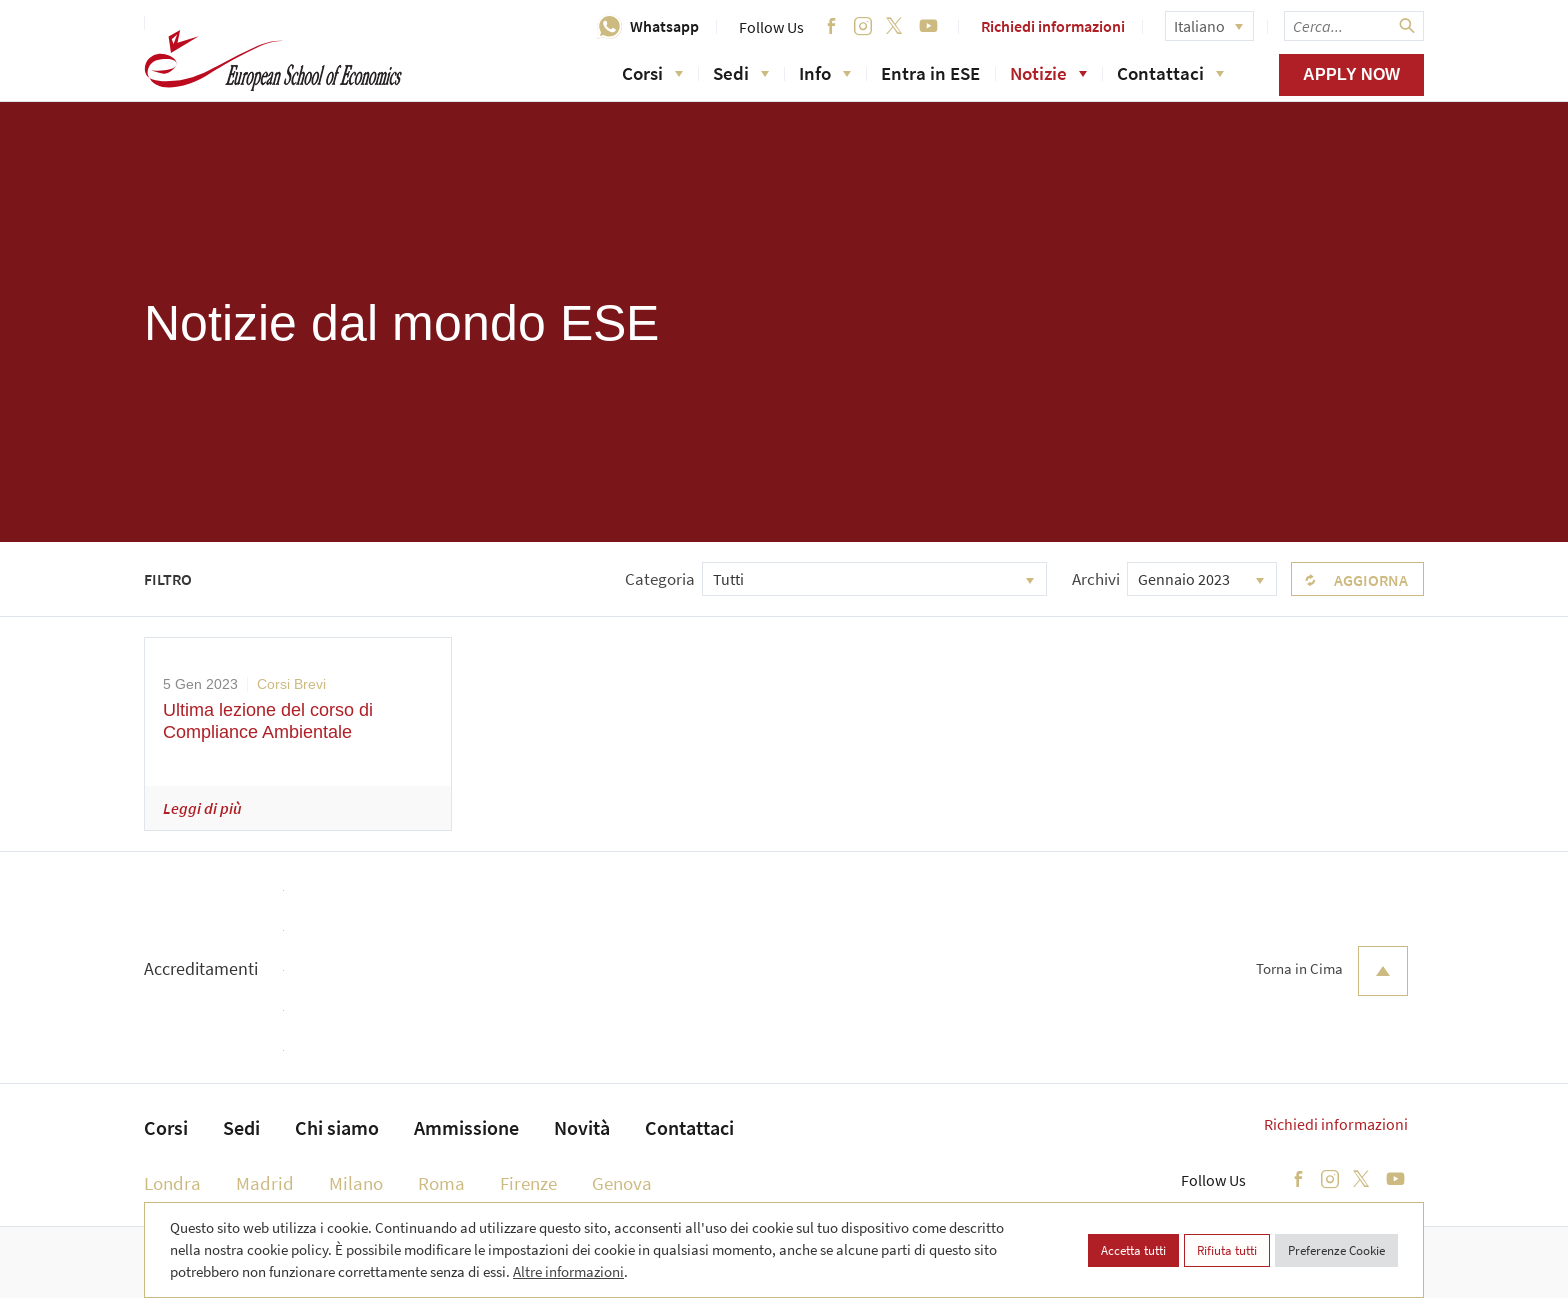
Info (825, 73)
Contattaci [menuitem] (689, 1127)
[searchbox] (1354, 26)
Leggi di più (202, 808)
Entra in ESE (930, 73)
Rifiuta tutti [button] (1227, 1250)
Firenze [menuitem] (528, 1183)
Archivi (1096, 579)
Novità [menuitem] (582, 1127)
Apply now (1351, 74)
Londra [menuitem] (172, 1183)
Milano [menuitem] (356, 1183)
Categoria (660, 579)
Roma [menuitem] (441, 1183)
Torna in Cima (1332, 971)
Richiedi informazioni (1053, 26)
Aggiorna (1371, 580)
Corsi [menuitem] (166, 1127)
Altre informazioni (568, 1271)
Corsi (652, 73)
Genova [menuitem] (622, 1183)
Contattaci (1170, 73)
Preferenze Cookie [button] (1336, 1250)
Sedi (741, 73)
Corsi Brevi (291, 684)
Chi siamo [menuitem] (337, 1127)
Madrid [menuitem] (265, 1183)
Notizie (1048, 73)
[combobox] (874, 579)
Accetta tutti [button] (1133, 1250)
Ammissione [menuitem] (466, 1127)
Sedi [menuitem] (241, 1127)
